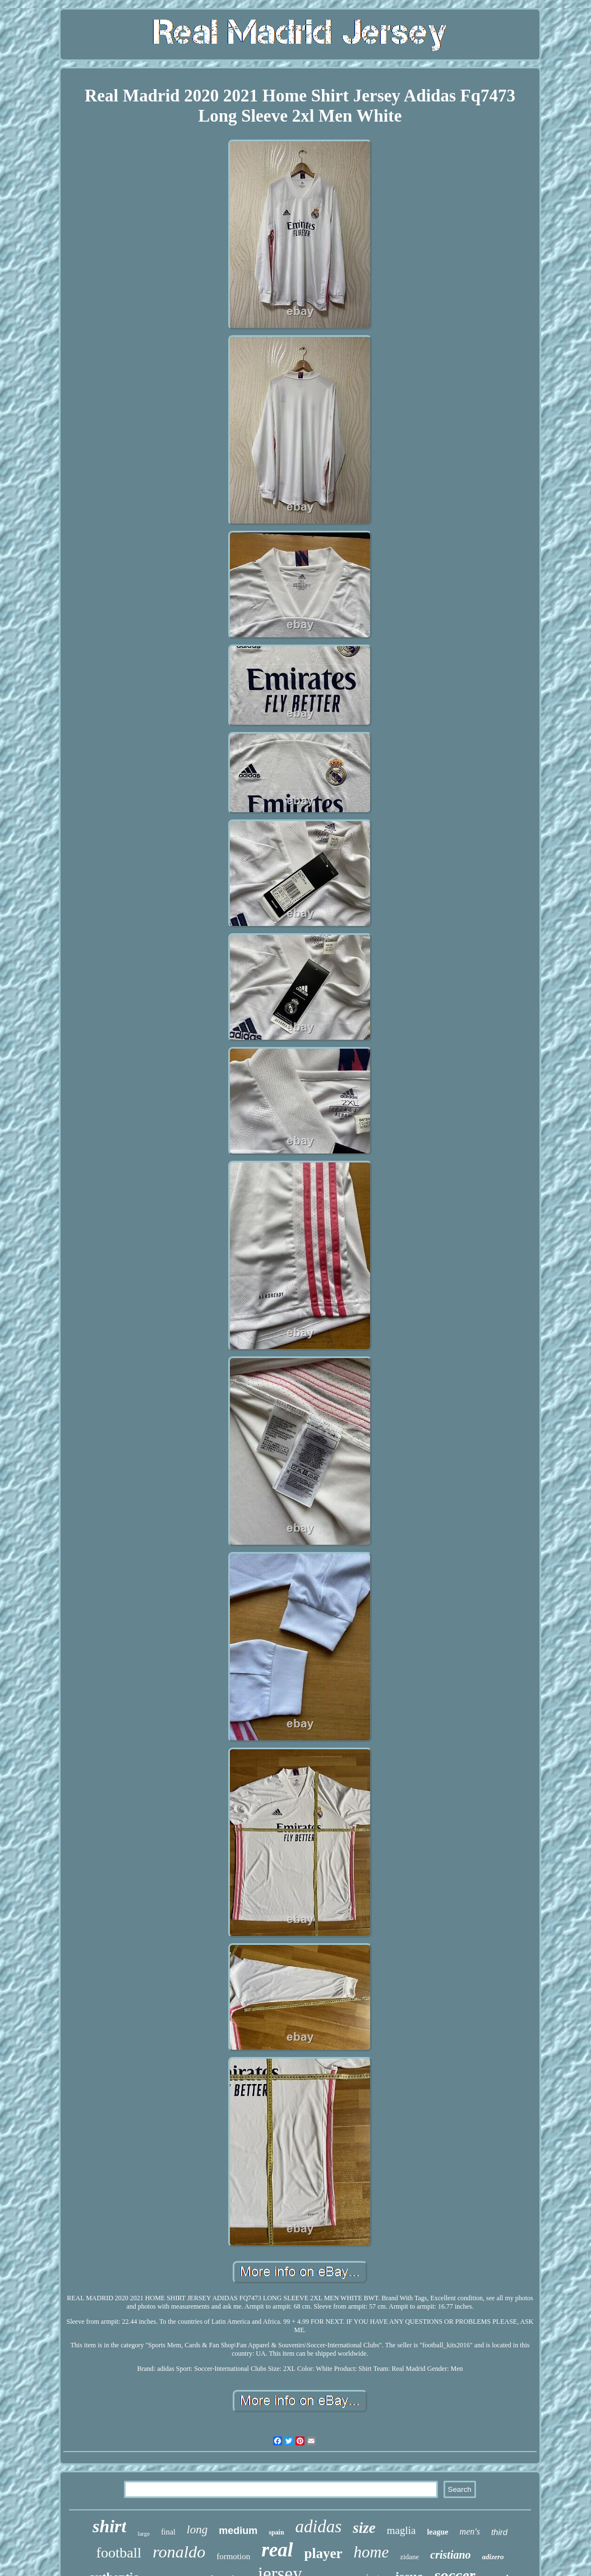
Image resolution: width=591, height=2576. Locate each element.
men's (470, 2531)
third (499, 2532)
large (143, 2533)
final (168, 2532)
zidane (409, 2556)
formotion (233, 2556)
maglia (401, 2530)
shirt (109, 2526)
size (364, 2527)
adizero (493, 2556)
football (118, 2553)
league (437, 2532)
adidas (319, 2526)
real (277, 2550)
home (371, 2552)
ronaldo (179, 2551)
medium (238, 2530)
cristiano (450, 2555)
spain (276, 2532)
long (197, 2529)
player (323, 2553)
